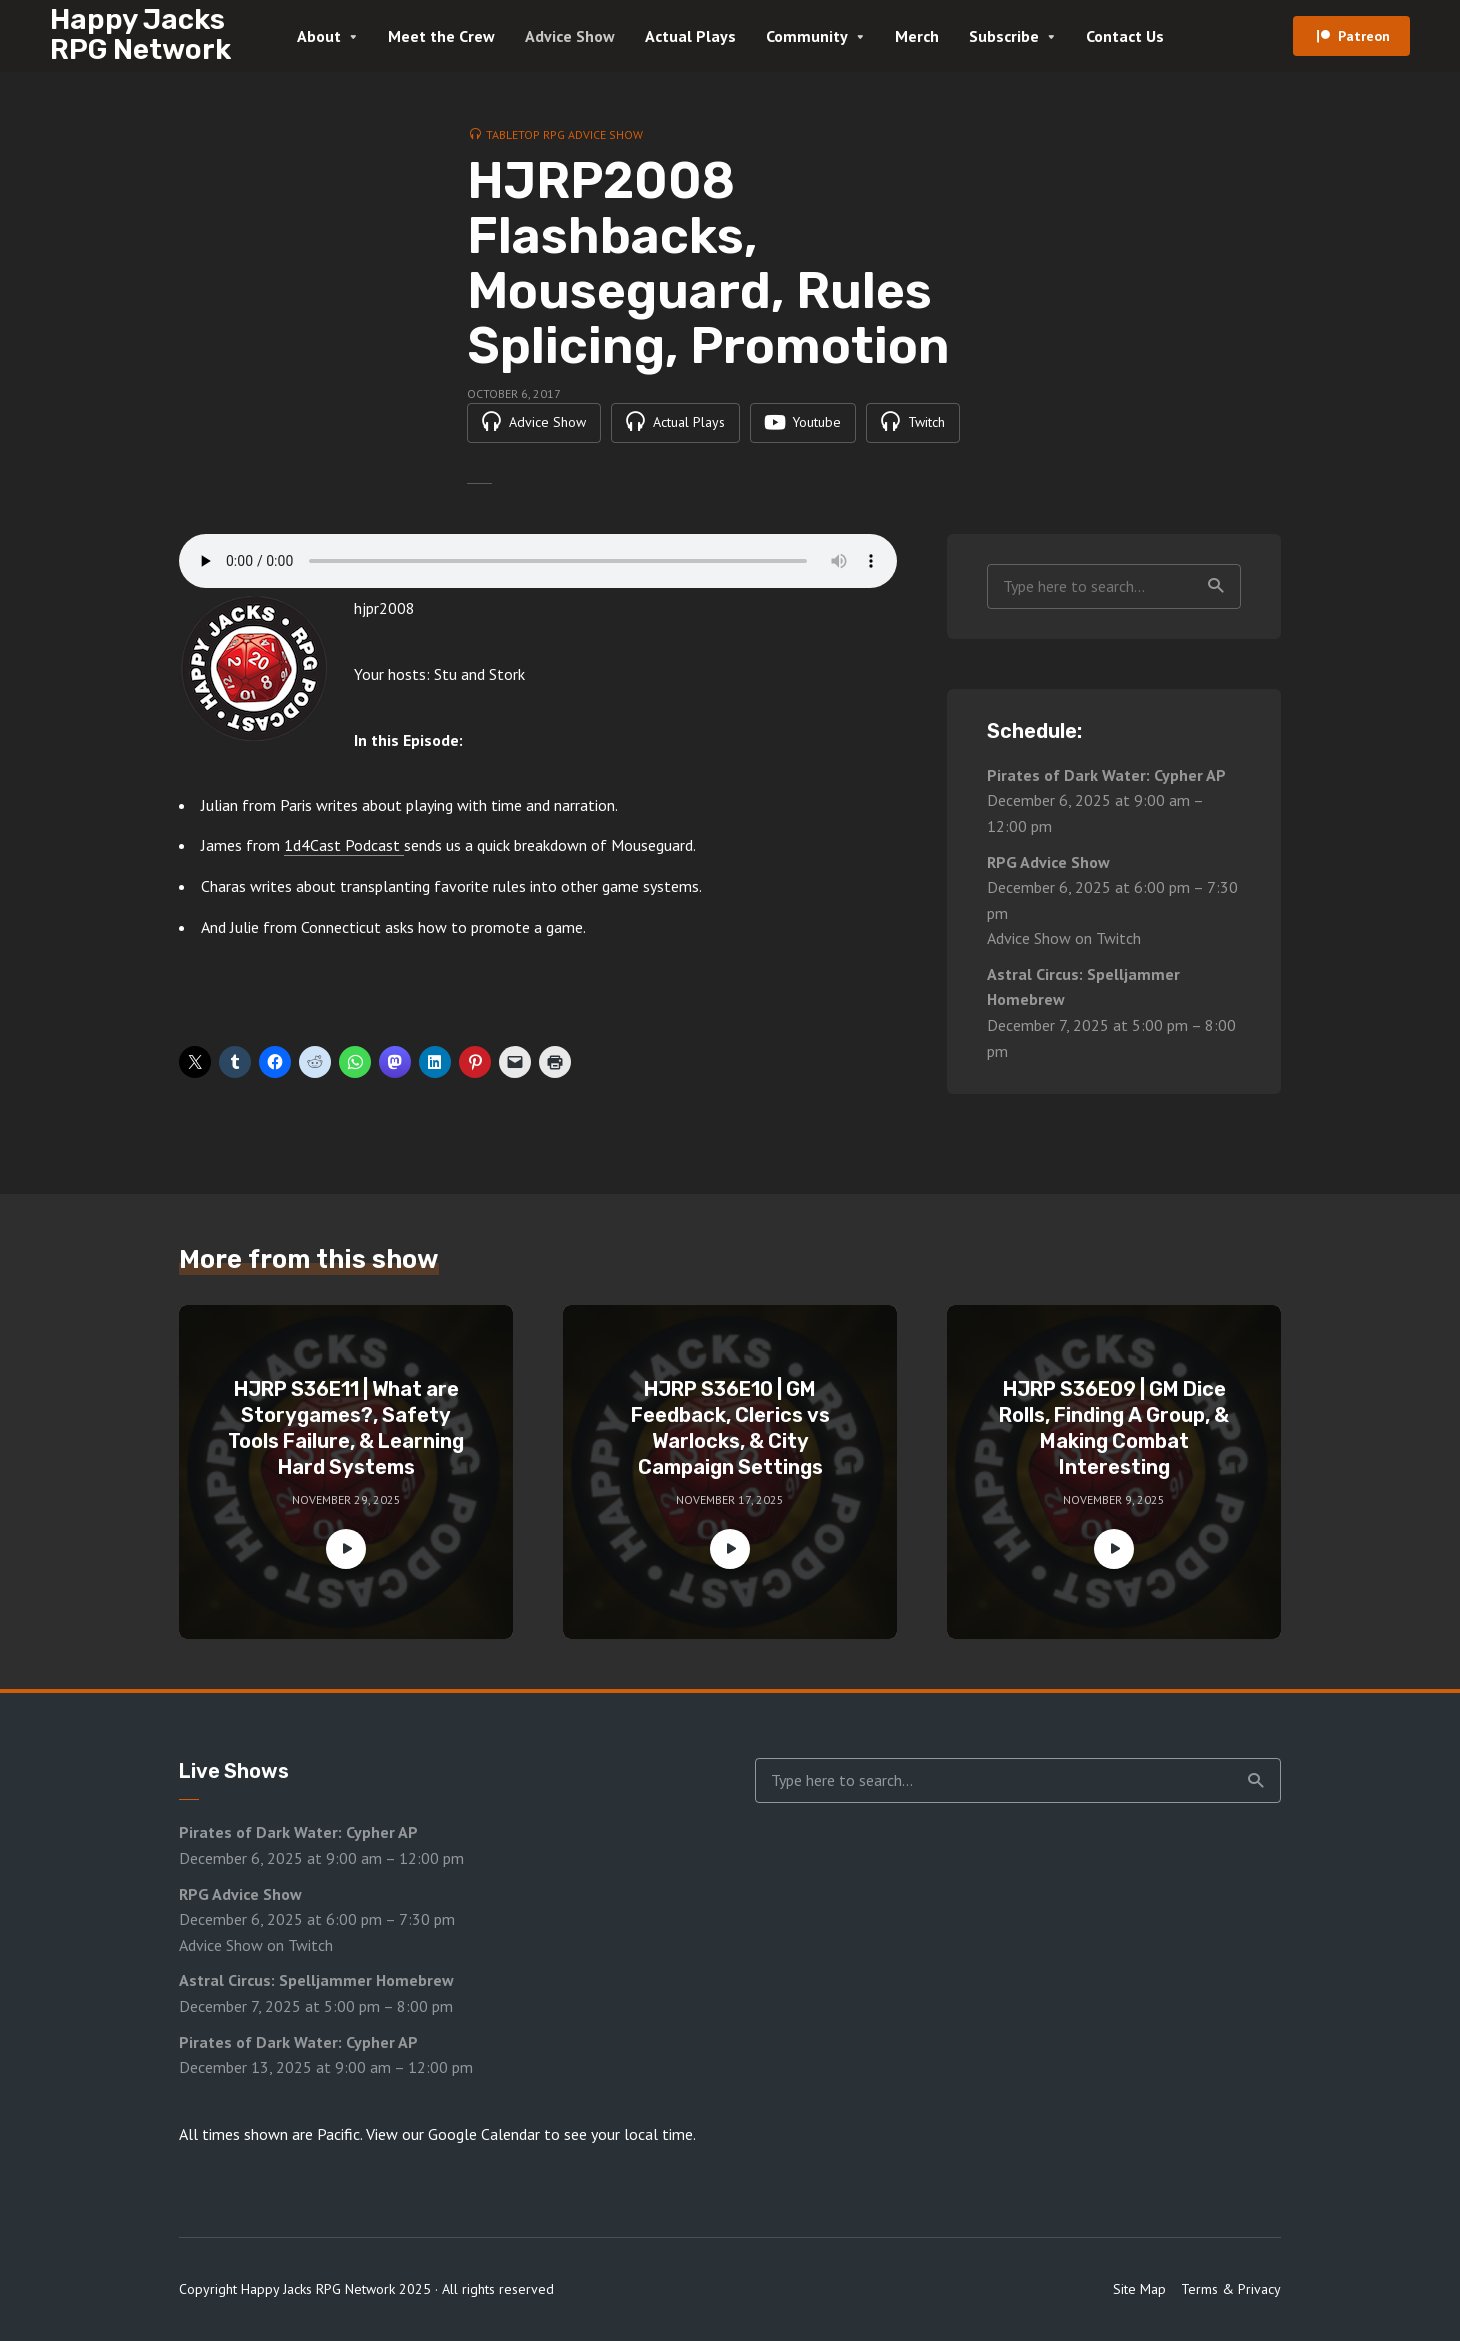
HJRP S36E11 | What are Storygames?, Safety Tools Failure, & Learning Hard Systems (346, 1428)
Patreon (1364, 36)
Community (807, 36)
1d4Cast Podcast (344, 846)
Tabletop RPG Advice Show (564, 134)
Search (1216, 586)
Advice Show (570, 36)
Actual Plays (690, 36)
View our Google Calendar (453, 2134)
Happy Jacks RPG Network (140, 34)
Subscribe (1004, 36)
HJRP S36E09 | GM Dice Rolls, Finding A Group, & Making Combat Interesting (1114, 1428)
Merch (917, 36)
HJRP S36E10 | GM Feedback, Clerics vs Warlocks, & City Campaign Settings (730, 1428)
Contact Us (1125, 36)
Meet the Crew (441, 36)
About (319, 36)
